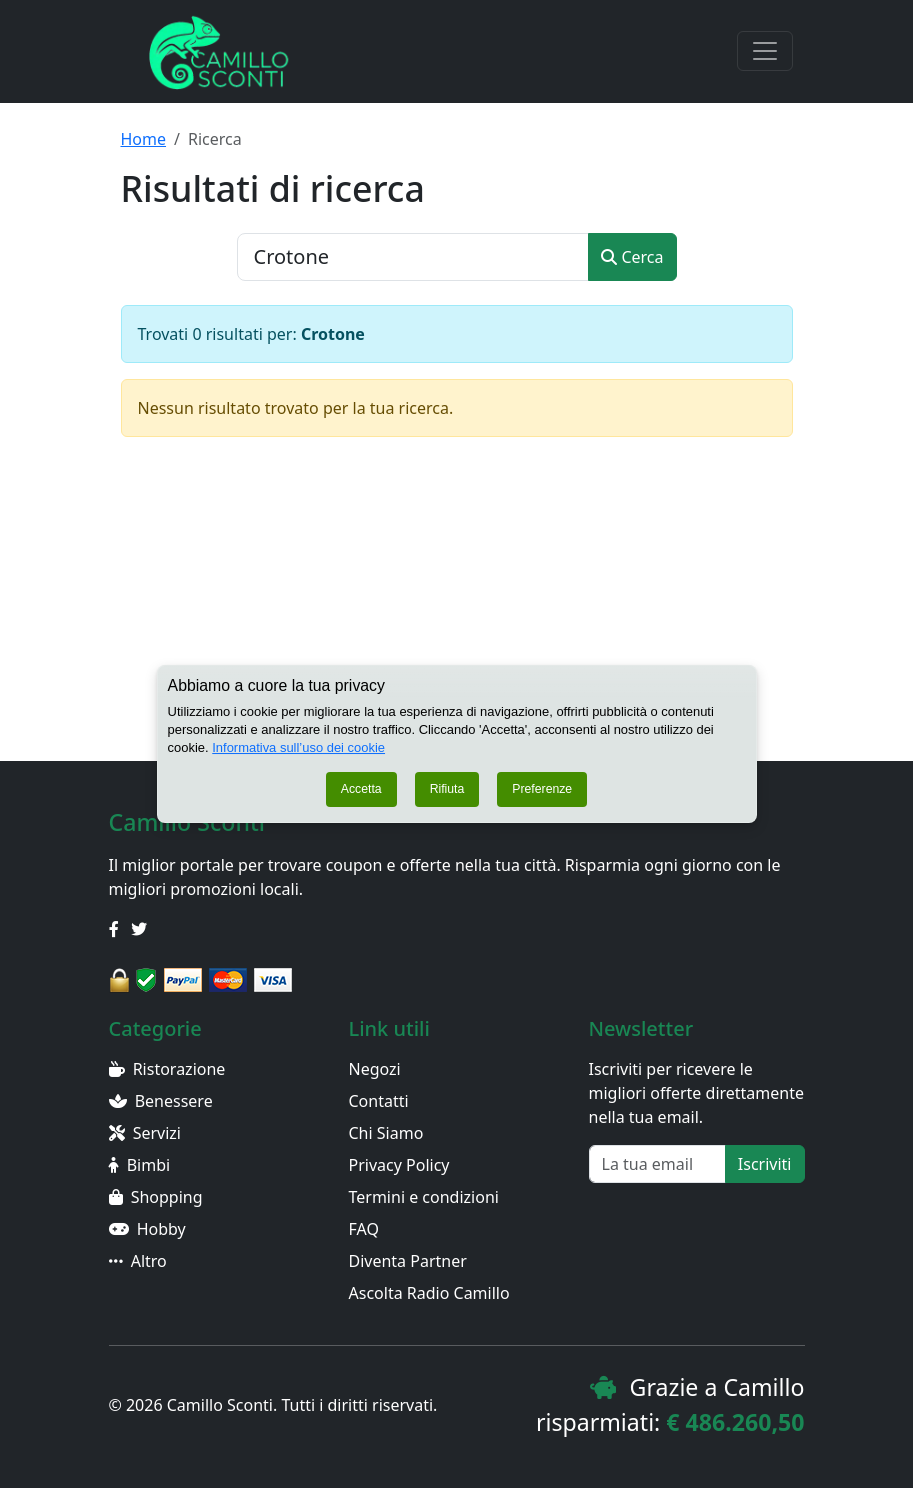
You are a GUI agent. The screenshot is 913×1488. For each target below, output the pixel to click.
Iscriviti (765, 1164)
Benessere (161, 1101)
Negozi (375, 1069)
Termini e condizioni (424, 1197)
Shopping (156, 1197)
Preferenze (542, 799)
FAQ (364, 1229)
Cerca (632, 257)
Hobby (147, 1229)
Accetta (361, 799)
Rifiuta (447, 799)
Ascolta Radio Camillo (429, 1293)
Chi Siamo (386, 1133)
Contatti (379, 1101)
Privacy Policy (399, 1165)
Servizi (145, 1133)
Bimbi (140, 1165)
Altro (138, 1261)
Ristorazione (167, 1069)
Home (144, 139)
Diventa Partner (408, 1261)
